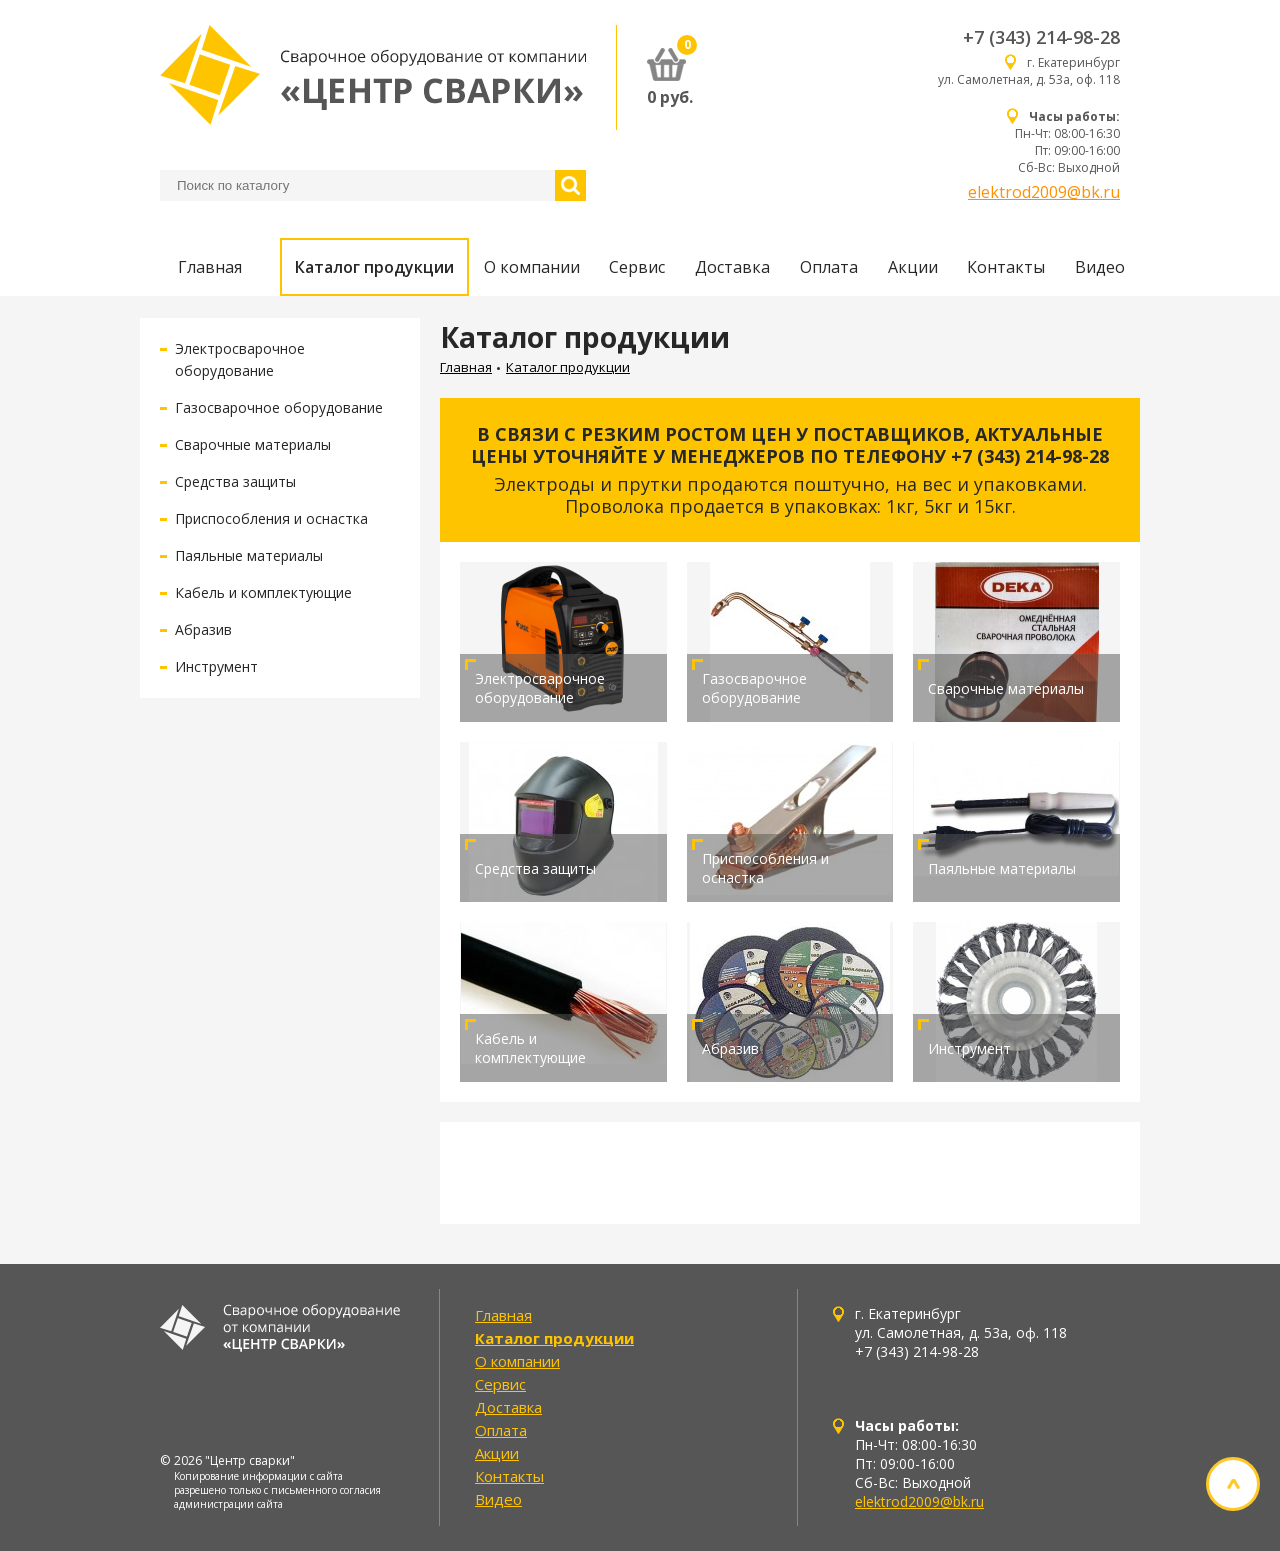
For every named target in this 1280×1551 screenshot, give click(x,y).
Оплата (829, 267)
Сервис (637, 267)
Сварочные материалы (253, 444)
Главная (210, 267)
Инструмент (216, 666)
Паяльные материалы (249, 555)
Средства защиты (235, 481)
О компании (532, 267)
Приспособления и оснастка (271, 518)
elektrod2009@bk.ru (1044, 192)
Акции (913, 267)
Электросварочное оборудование (540, 688)
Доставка (732, 267)
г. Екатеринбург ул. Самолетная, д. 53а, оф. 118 (1029, 71)
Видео (1100, 267)
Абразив (203, 629)
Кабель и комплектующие (263, 592)
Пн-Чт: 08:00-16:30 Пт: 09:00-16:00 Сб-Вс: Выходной (1067, 142)
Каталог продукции (374, 267)
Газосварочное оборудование (279, 407)
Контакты (1006, 267)
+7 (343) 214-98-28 (1041, 37)
